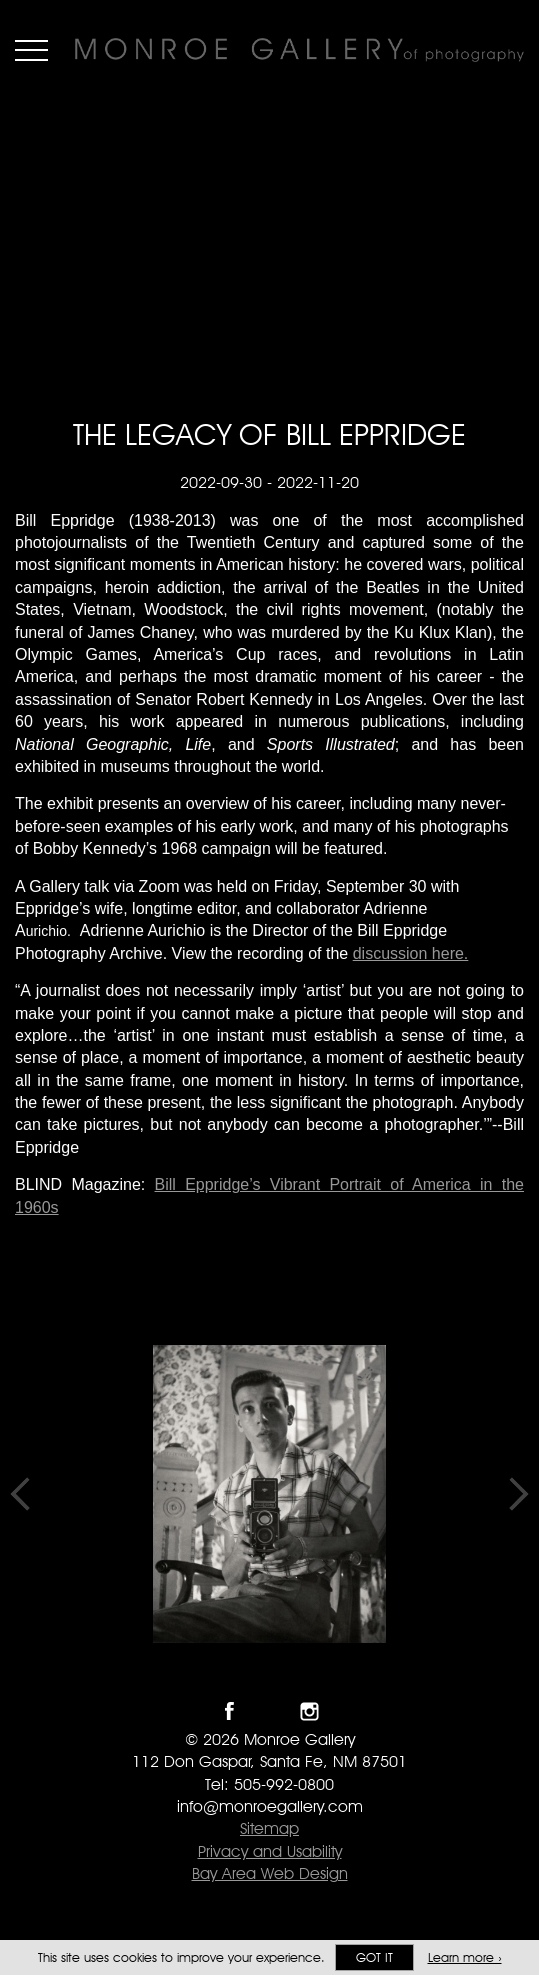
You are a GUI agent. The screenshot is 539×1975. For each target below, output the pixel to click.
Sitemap (269, 1828)
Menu (31, 50)
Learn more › (465, 1957)
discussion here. (411, 953)
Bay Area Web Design (270, 1873)
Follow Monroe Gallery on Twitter (269, 1711)
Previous (20, 1494)
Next (519, 1494)
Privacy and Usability (270, 1851)
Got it (374, 1957)
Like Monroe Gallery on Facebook (229, 1711)
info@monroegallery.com (270, 1806)
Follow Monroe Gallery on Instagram (309, 1711)
